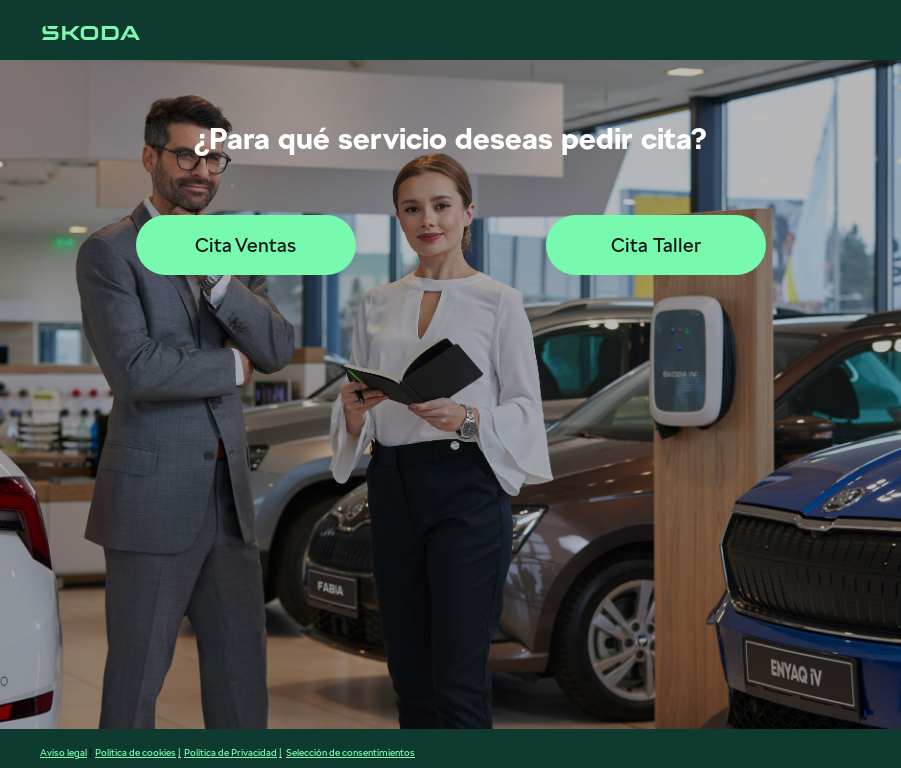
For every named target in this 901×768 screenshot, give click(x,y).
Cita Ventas (245, 245)
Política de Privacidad (230, 752)
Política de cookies (135, 752)
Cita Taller (656, 245)
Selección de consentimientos (350, 752)
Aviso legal (63, 752)
